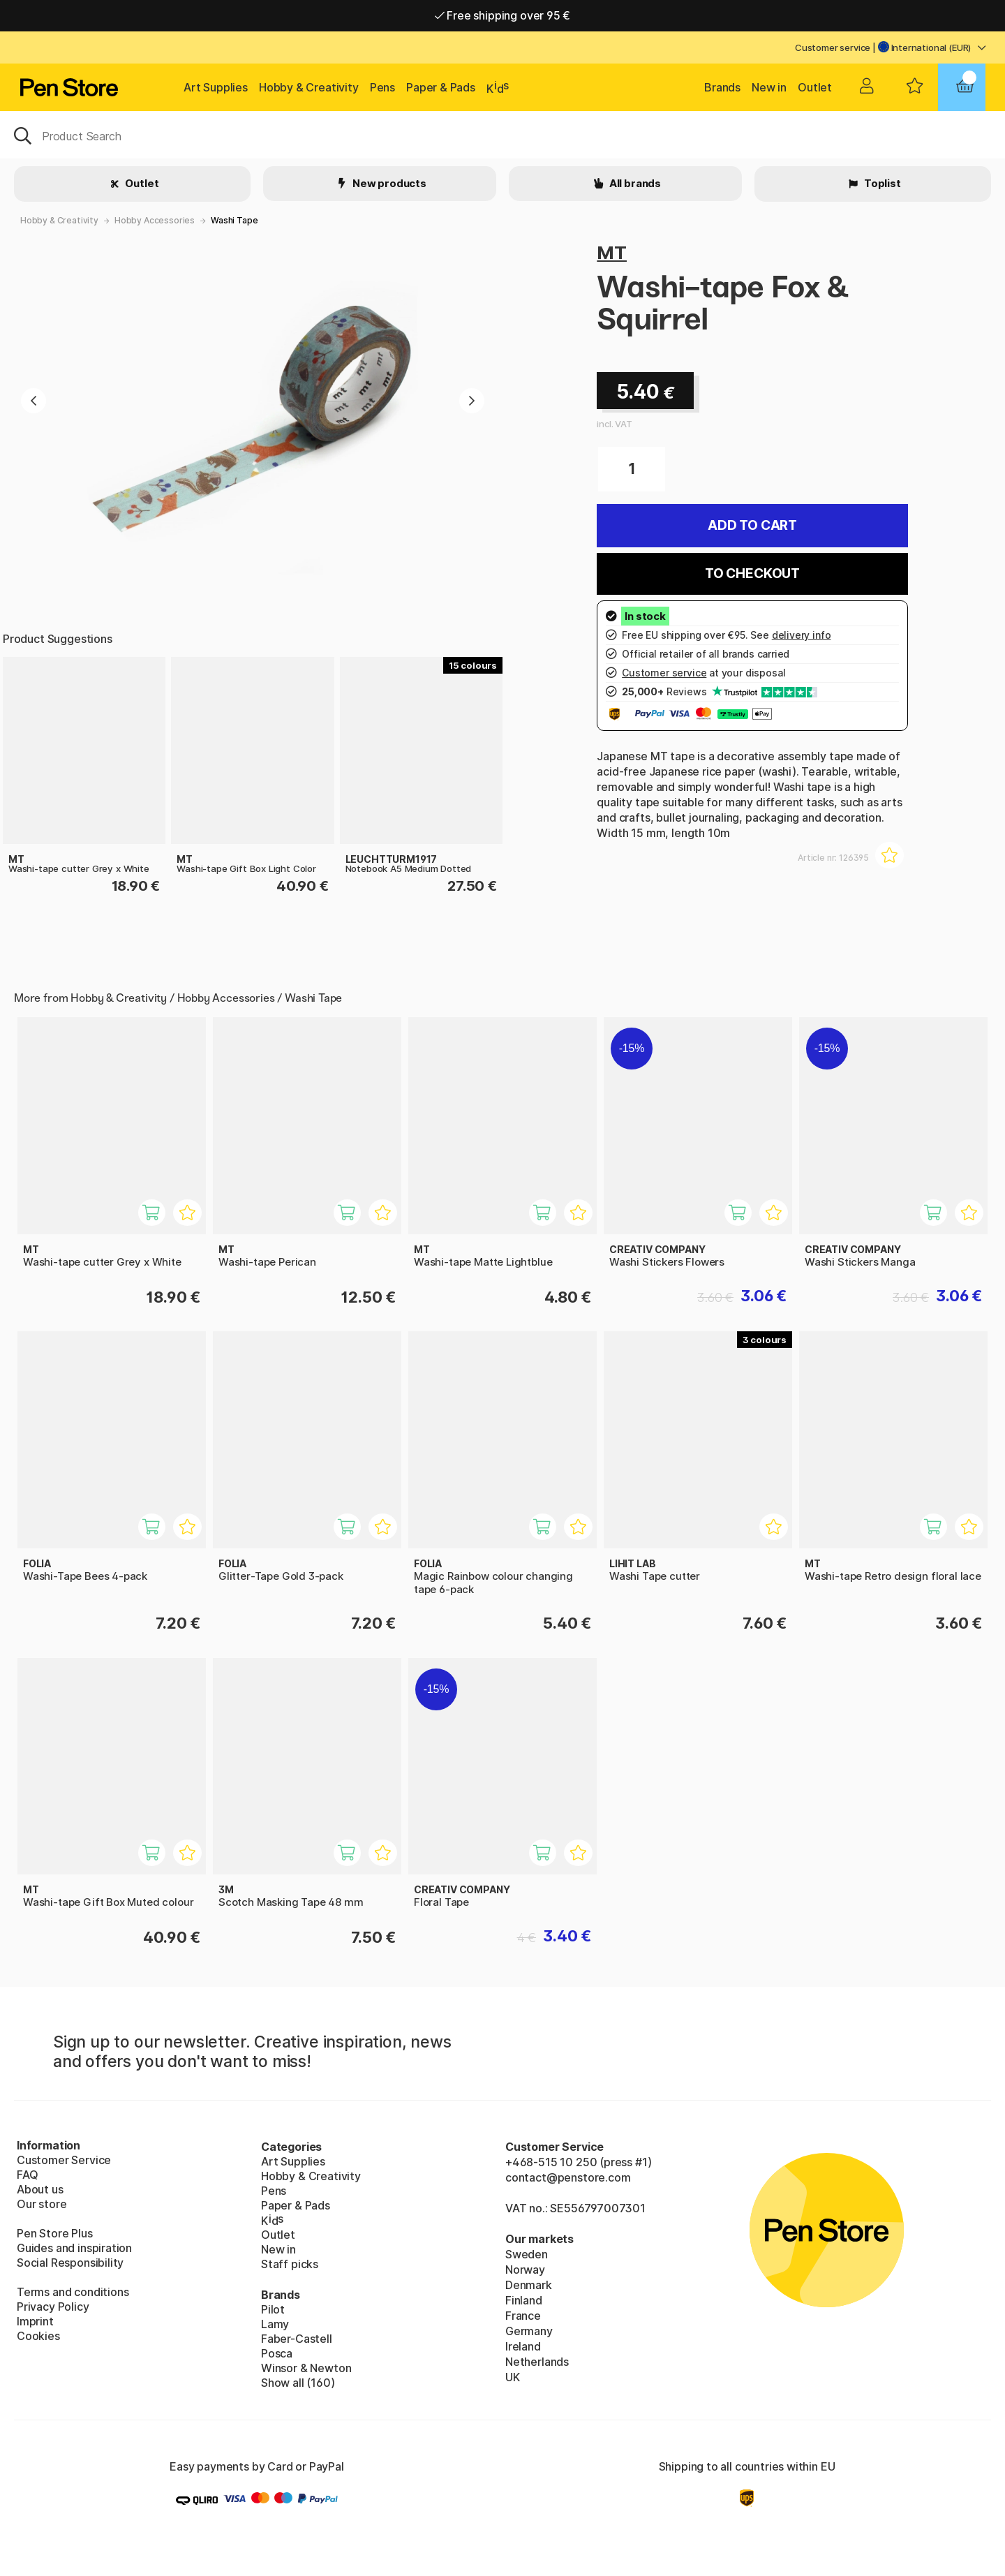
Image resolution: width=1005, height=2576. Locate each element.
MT (612, 252)
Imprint (35, 2321)
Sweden (526, 2254)
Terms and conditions (72, 2292)
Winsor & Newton (306, 2368)
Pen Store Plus (55, 2233)
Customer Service (64, 2160)
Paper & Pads (440, 87)
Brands (722, 87)
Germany (529, 2331)
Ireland (523, 2346)
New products (388, 183)
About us (40, 2189)
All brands (634, 183)
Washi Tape (234, 220)
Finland (523, 2300)
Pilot (273, 2309)
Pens (382, 87)
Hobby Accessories (154, 220)
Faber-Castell (296, 2339)
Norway (525, 2270)
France (523, 2316)
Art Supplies (216, 87)
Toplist (881, 183)
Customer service (832, 47)
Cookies (38, 2336)
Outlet (815, 87)
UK (512, 2377)
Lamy (275, 2324)
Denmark (528, 2285)
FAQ (27, 2175)
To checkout (752, 573)
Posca (276, 2353)
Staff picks (289, 2264)
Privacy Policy (53, 2307)
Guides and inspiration (74, 2248)
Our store (41, 2204)
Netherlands (537, 2362)
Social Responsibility (70, 2263)
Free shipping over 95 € (503, 15)
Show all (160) (298, 2383)
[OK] (502, 134)
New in (769, 87)
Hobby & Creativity (309, 87)
